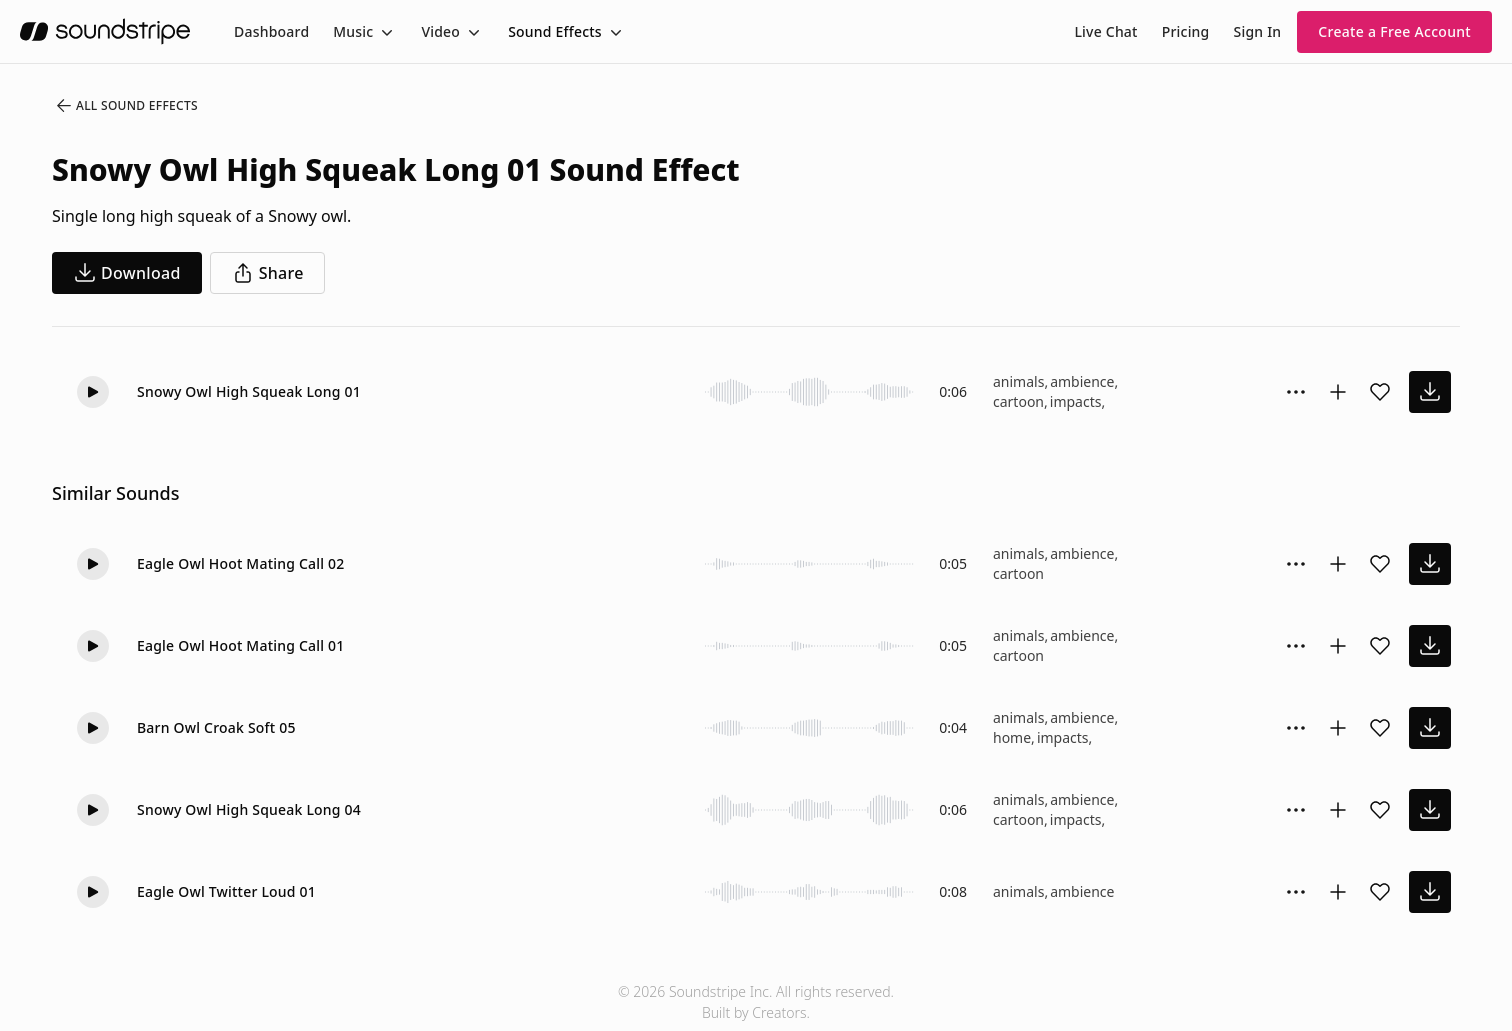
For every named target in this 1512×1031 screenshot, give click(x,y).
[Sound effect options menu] (1296, 392)
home (1012, 737)
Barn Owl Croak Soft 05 (216, 727)
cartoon (1018, 401)
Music (353, 31)
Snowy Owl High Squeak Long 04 (249, 809)
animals (1018, 381)
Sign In (1258, 31)
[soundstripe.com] (105, 31)
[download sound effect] (1430, 392)
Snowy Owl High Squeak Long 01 (249, 391)
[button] (93, 392)
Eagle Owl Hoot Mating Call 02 (241, 563)
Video (440, 31)
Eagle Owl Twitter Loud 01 (226, 891)
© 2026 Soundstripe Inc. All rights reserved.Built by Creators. (756, 1002)
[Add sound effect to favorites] (1380, 392)
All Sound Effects (126, 106)
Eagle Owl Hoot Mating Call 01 (241, 645)
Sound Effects (555, 31)
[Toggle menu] (385, 32)
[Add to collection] (1338, 392)
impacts (1076, 401)
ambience (1082, 381)
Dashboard (271, 31)
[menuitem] (271, 31)
